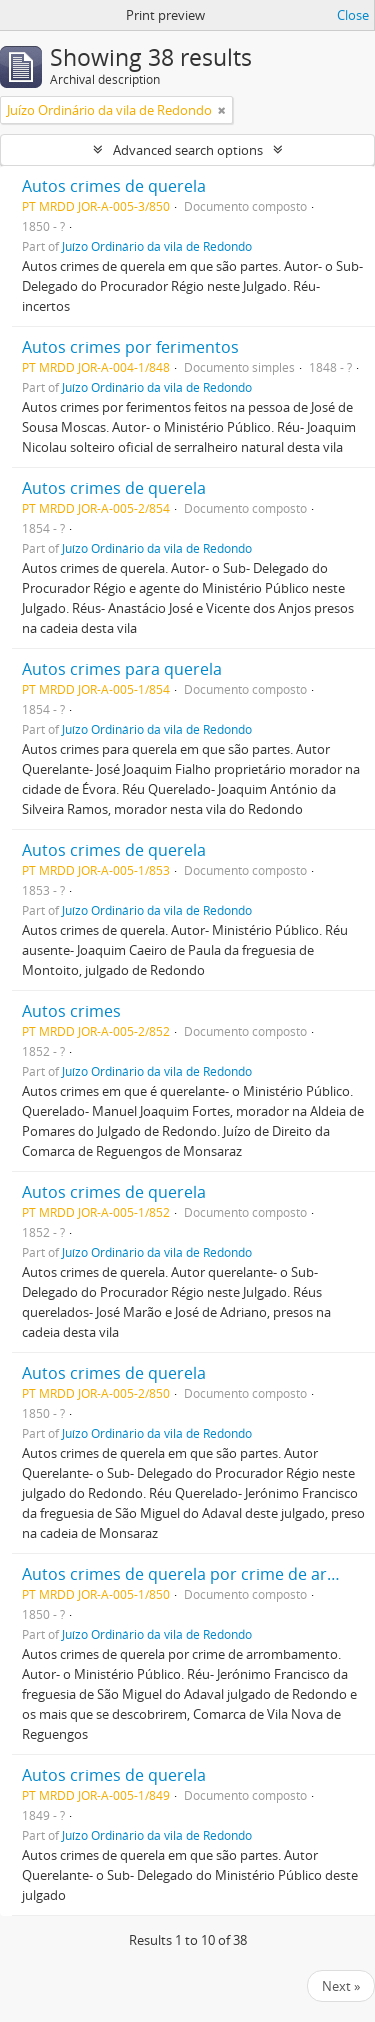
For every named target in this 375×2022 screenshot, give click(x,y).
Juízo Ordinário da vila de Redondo (157, 246)
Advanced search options (188, 150)
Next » (341, 1986)
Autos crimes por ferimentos (130, 347)
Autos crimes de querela (114, 186)
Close (353, 15)
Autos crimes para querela (122, 669)
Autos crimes (71, 1011)
